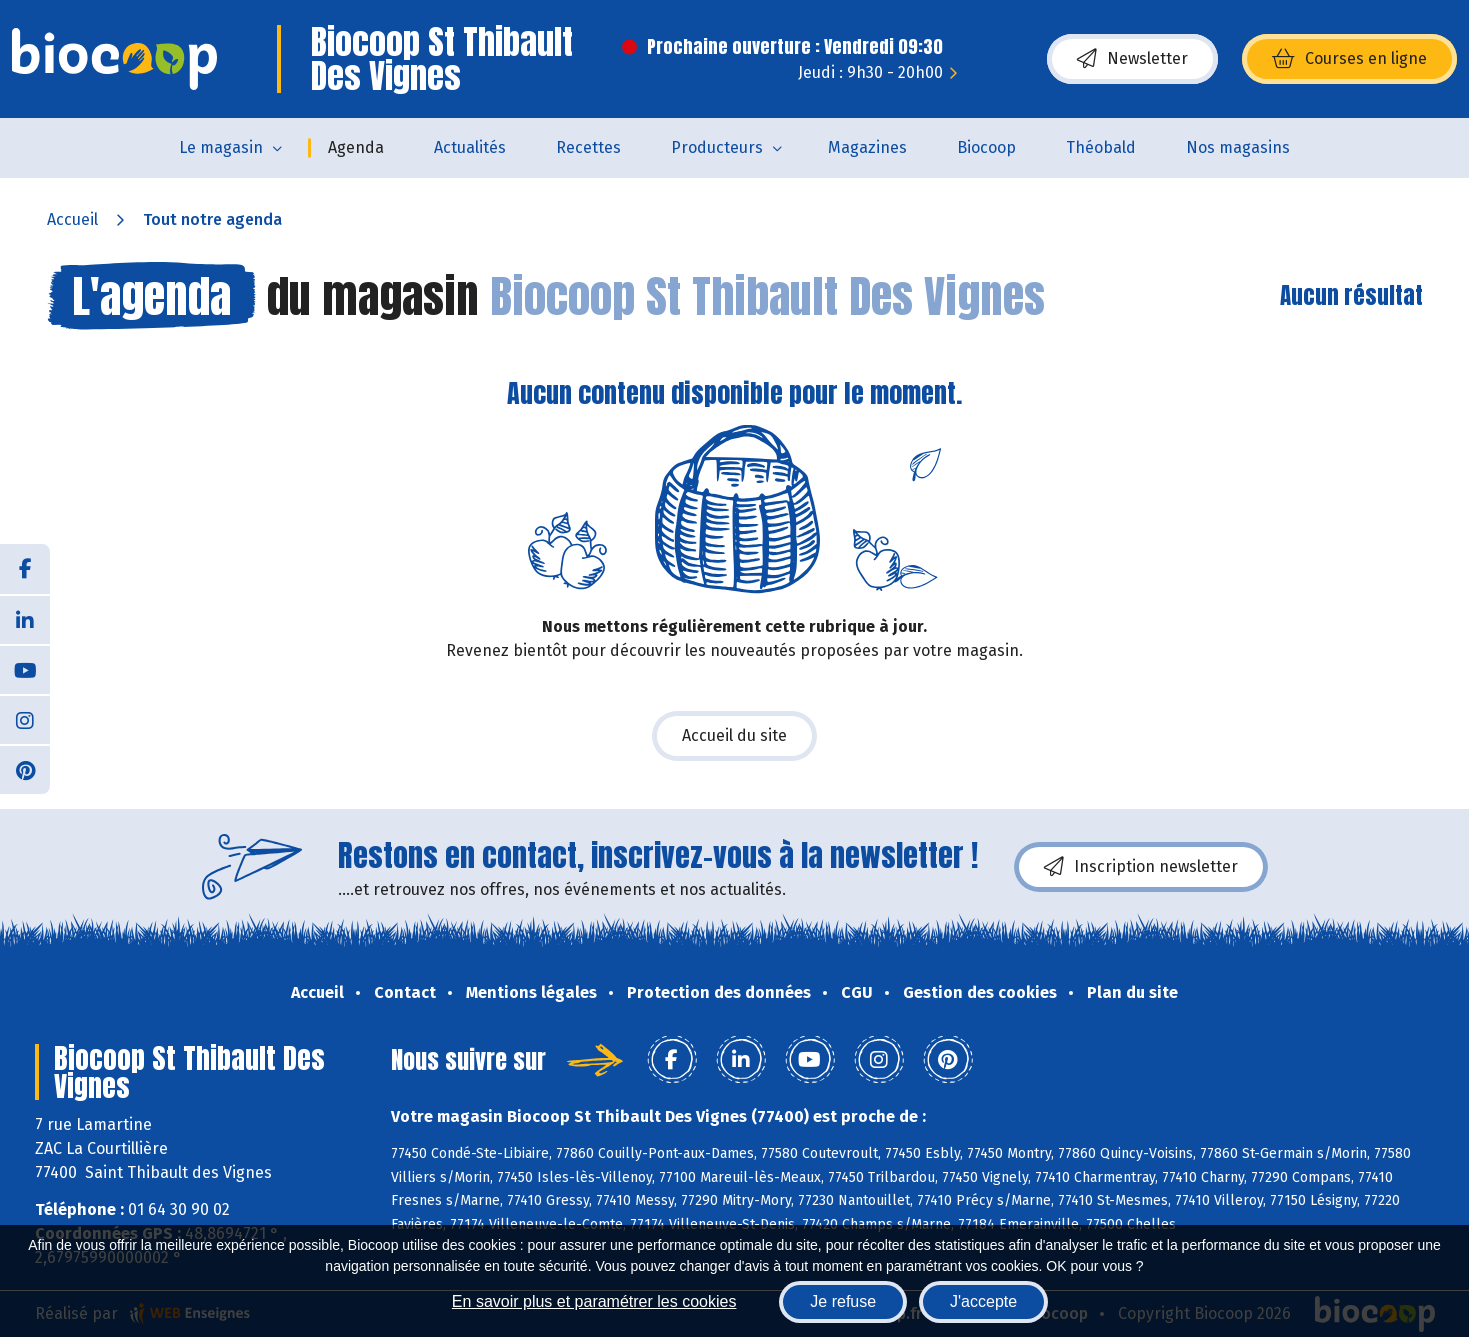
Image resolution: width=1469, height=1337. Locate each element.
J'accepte (983, 1301)
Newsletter (1132, 59)
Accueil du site (734, 735)
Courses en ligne (1349, 59)
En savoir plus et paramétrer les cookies (594, 1301)
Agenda (356, 147)
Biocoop (986, 147)
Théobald (1101, 147)
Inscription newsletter (1141, 867)
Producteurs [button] (717, 147)
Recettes (588, 147)
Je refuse (843, 1301)
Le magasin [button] (221, 147)
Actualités (470, 147)
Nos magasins (1238, 147)
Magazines (867, 147)
